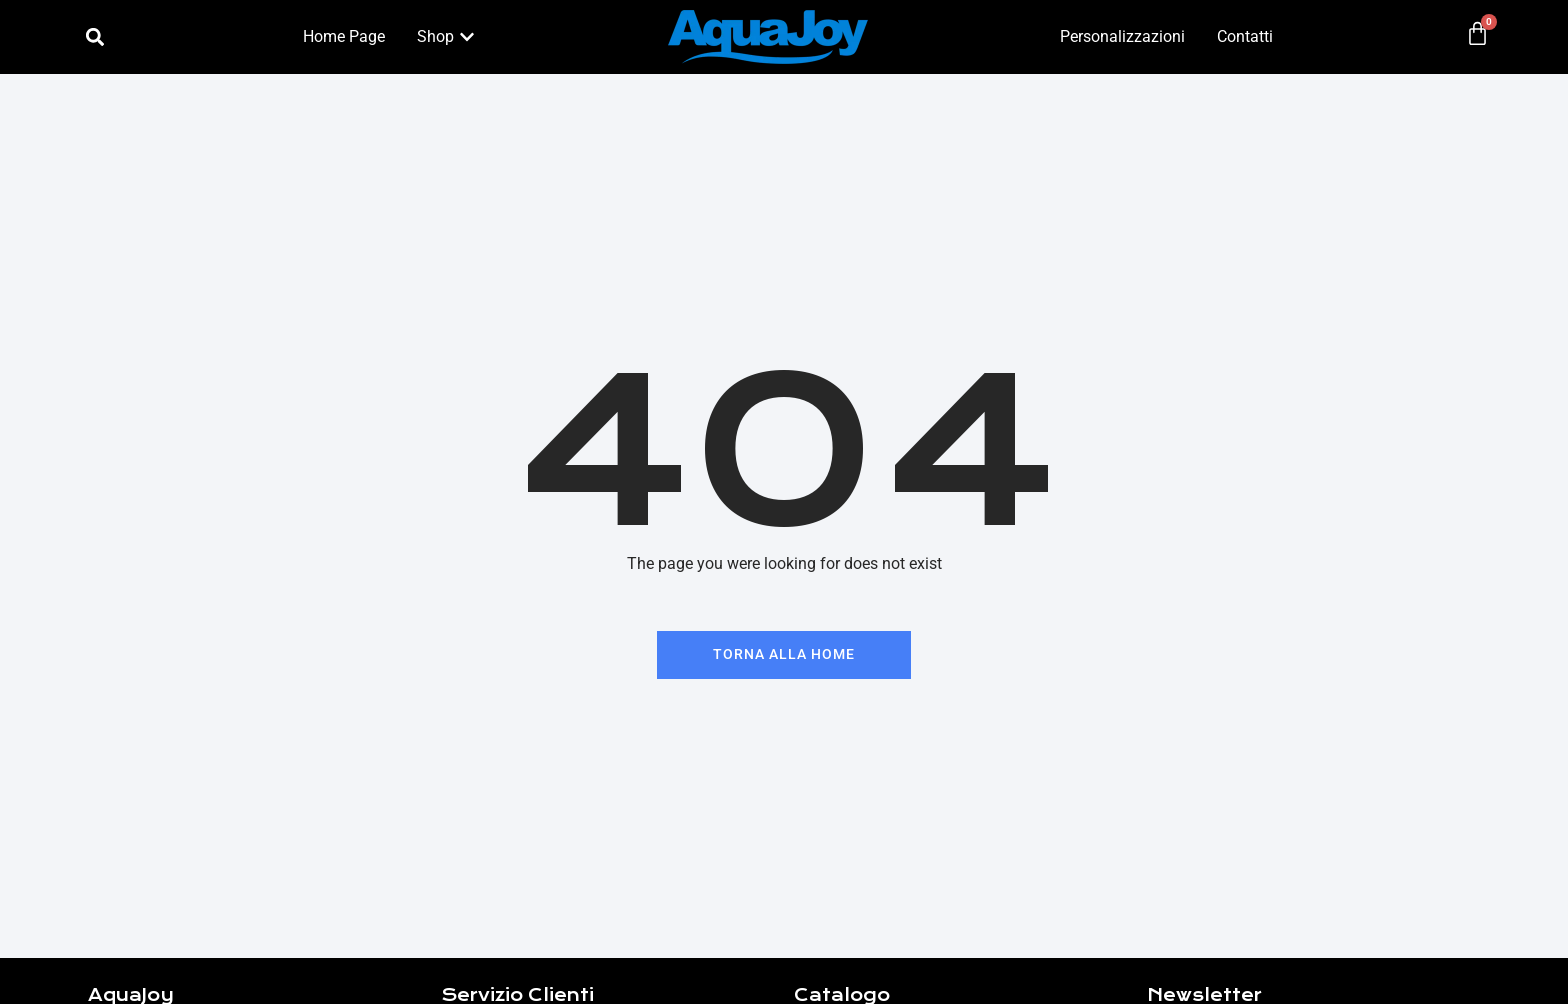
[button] (94, 37)
